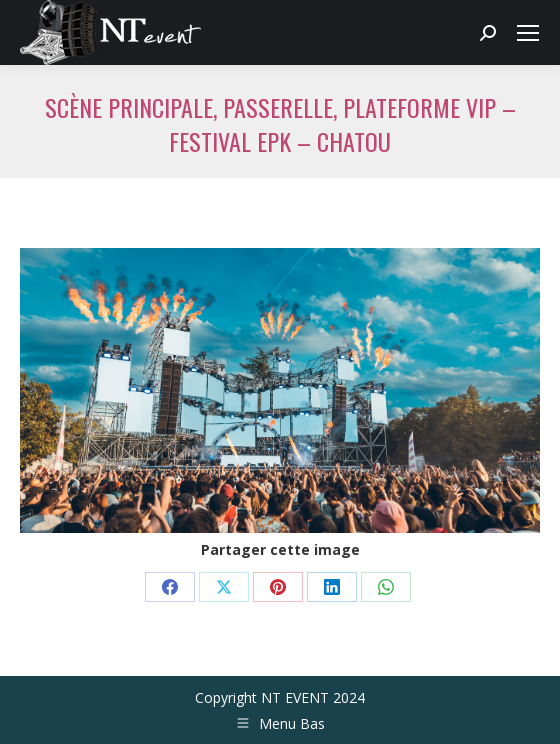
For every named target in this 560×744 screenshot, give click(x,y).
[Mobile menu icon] (528, 33)
